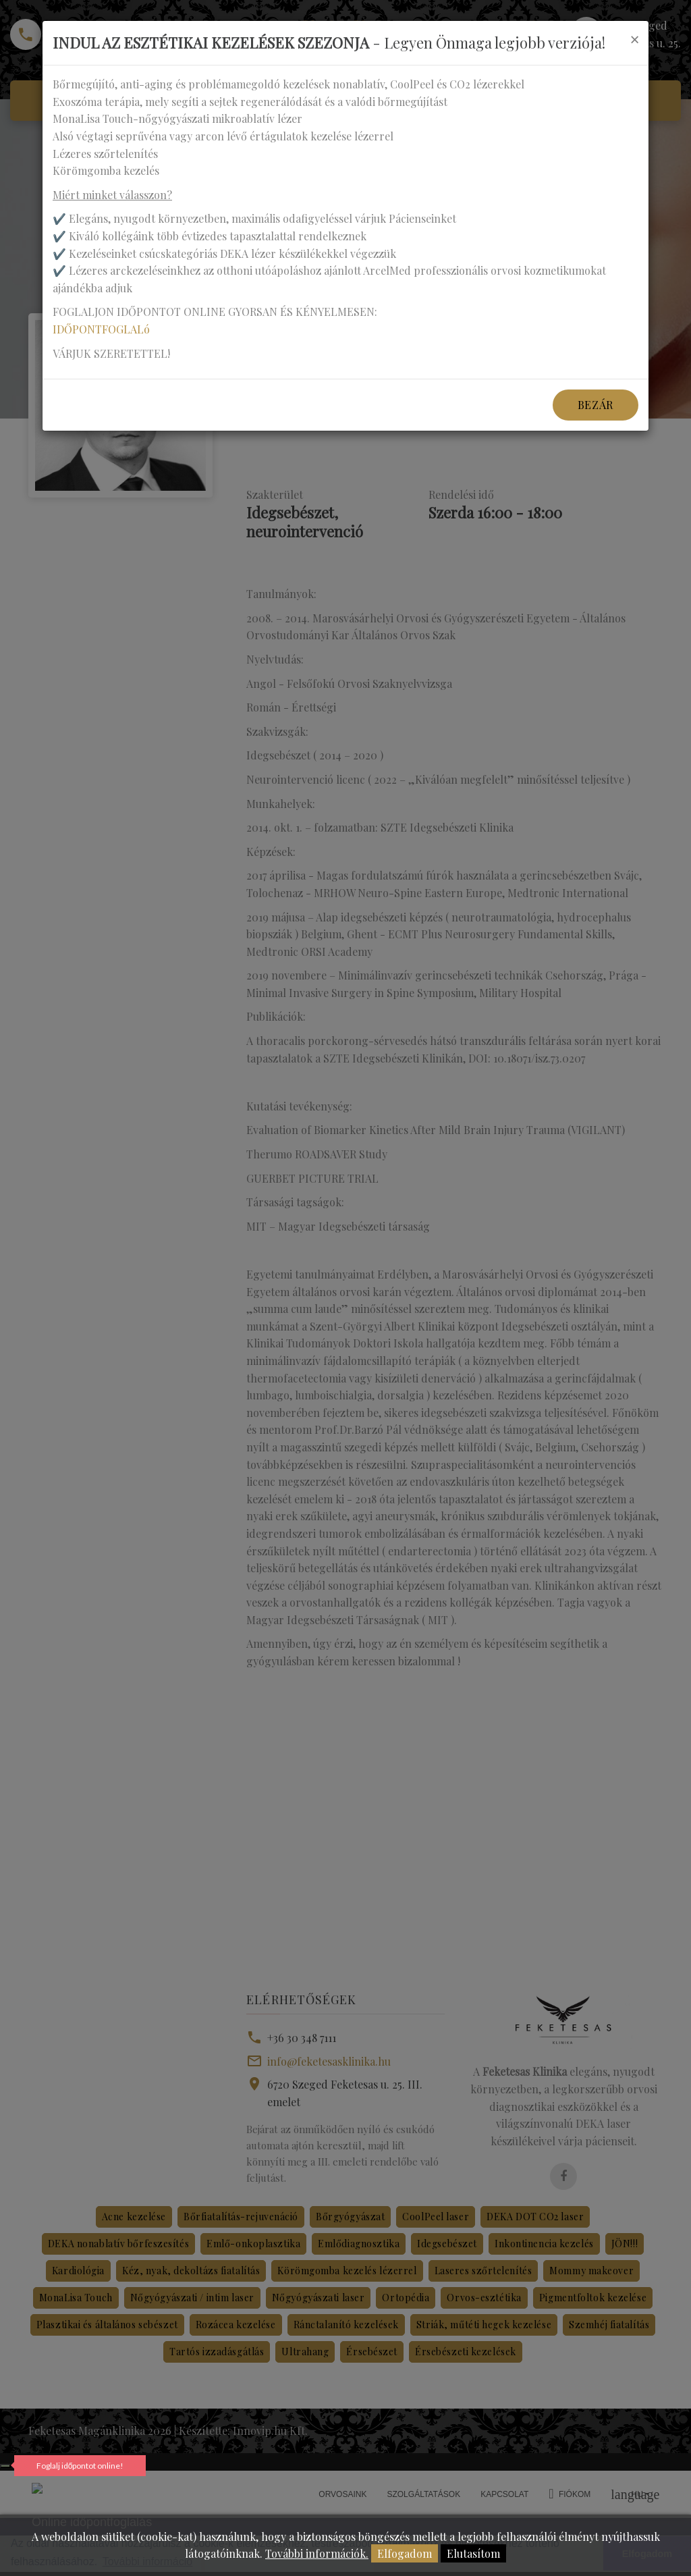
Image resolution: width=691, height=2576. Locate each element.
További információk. (316, 2553)
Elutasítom (473, 2553)
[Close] (634, 39)
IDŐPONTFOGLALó (101, 329)
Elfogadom (404, 2553)
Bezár (595, 405)
